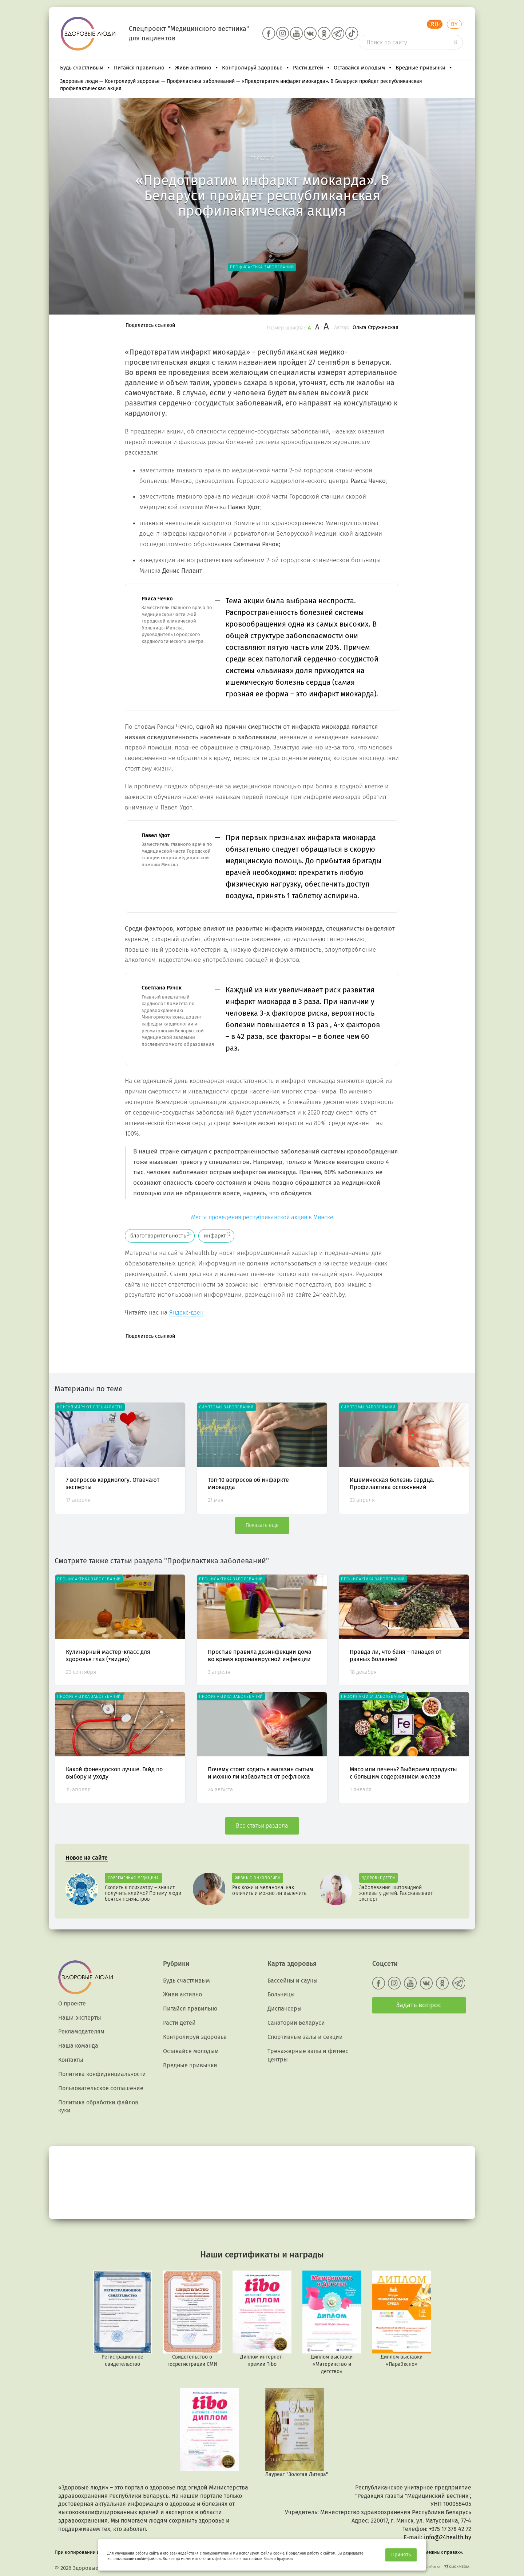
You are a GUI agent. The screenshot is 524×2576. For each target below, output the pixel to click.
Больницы (281, 1994)
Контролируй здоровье (256, 67)
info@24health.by (447, 2537)
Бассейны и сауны (292, 1980)
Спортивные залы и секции (305, 2036)
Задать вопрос (418, 2005)
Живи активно (197, 67)
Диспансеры (284, 2008)
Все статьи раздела (262, 1825)
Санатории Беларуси (296, 2022)
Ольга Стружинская (375, 327)
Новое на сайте (87, 1857)
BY (454, 24)
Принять (401, 2555)
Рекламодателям (81, 2031)
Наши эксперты (79, 2017)
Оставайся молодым (363, 67)
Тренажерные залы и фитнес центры (307, 2055)
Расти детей (312, 67)
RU (434, 24)
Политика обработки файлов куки (98, 2106)
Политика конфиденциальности (102, 2074)
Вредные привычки (424, 67)
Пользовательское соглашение (100, 2088)
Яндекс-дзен (186, 1312)
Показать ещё (262, 1525)
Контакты (70, 2059)
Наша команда (78, 2045)
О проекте (72, 2003)
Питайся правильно (143, 67)
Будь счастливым (85, 67)
